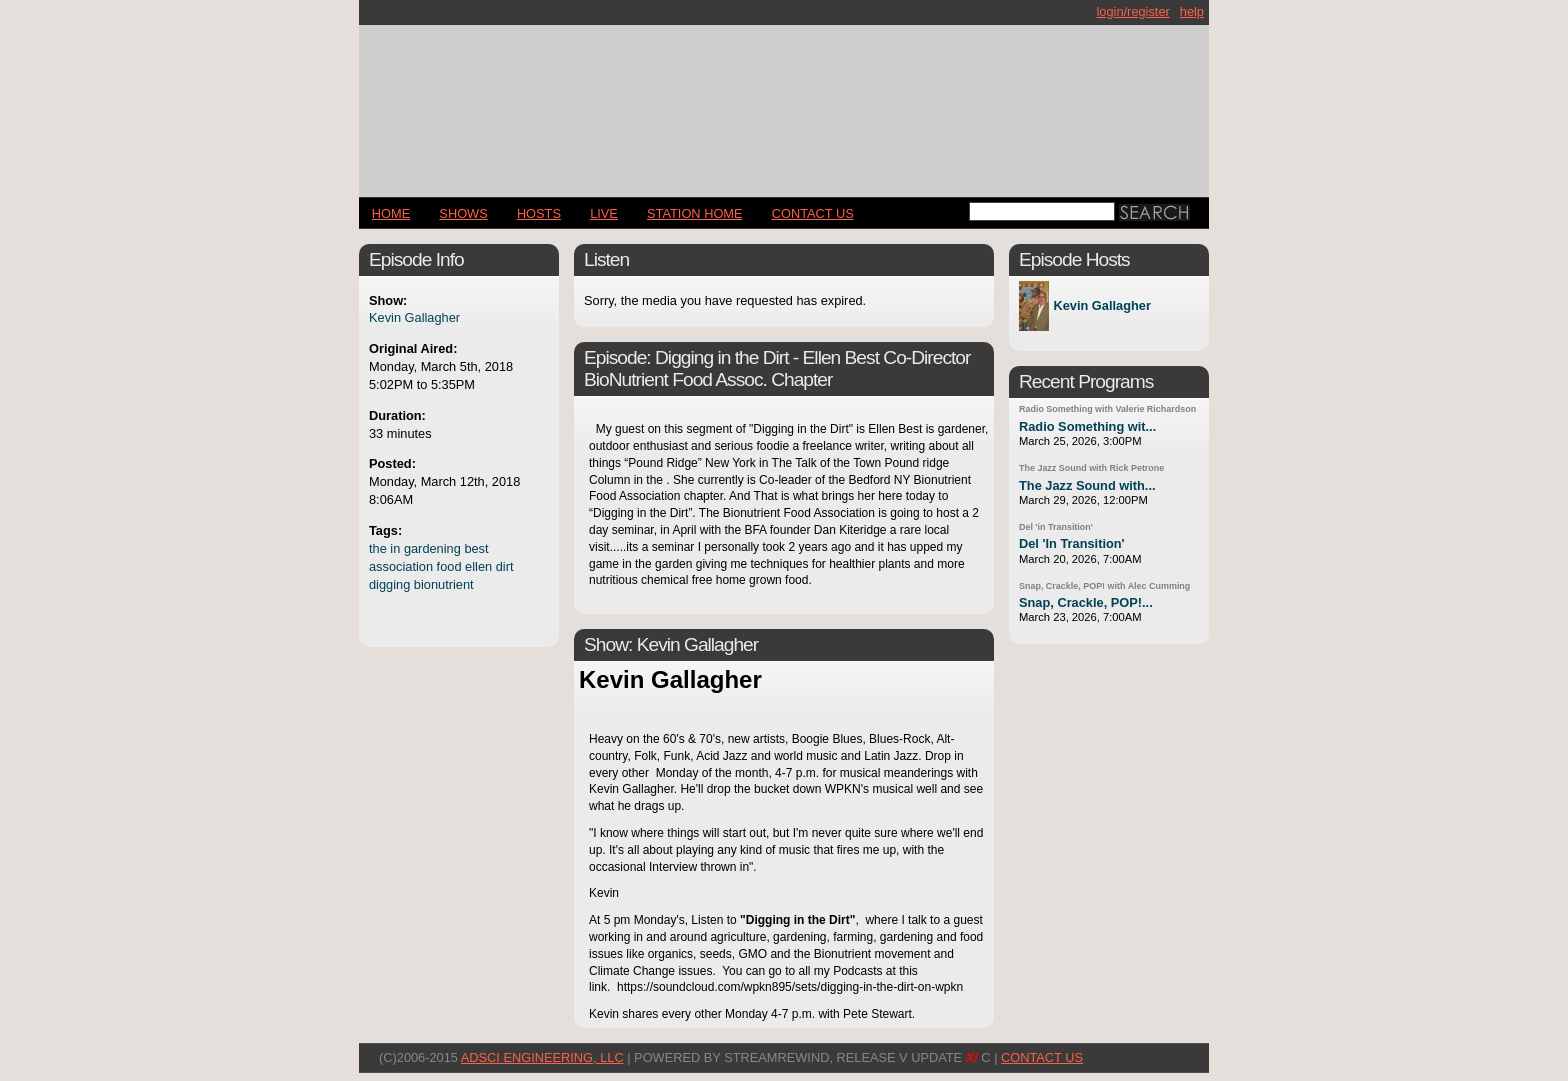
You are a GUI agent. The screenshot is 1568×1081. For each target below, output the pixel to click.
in (395, 548)
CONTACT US (813, 213)
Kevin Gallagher (414, 317)
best (476, 548)
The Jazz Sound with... (1087, 485)
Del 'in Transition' (1056, 527)
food (449, 566)
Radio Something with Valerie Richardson (1107, 409)
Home (391, 213)
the (378, 548)
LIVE (604, 213)
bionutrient (444, 584)
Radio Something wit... (1087, 426)
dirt (505, 566)
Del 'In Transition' (1072, 543)
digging (389, 584)
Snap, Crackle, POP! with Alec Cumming (1104, 586)
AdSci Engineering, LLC (542, 1057)
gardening (432, 548)
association (401, 566)
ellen (478, 566)
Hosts (539, 213)
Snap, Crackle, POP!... (1086, 602)
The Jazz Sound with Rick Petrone (1091, 468)
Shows (463, 213)
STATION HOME (695, 213)
